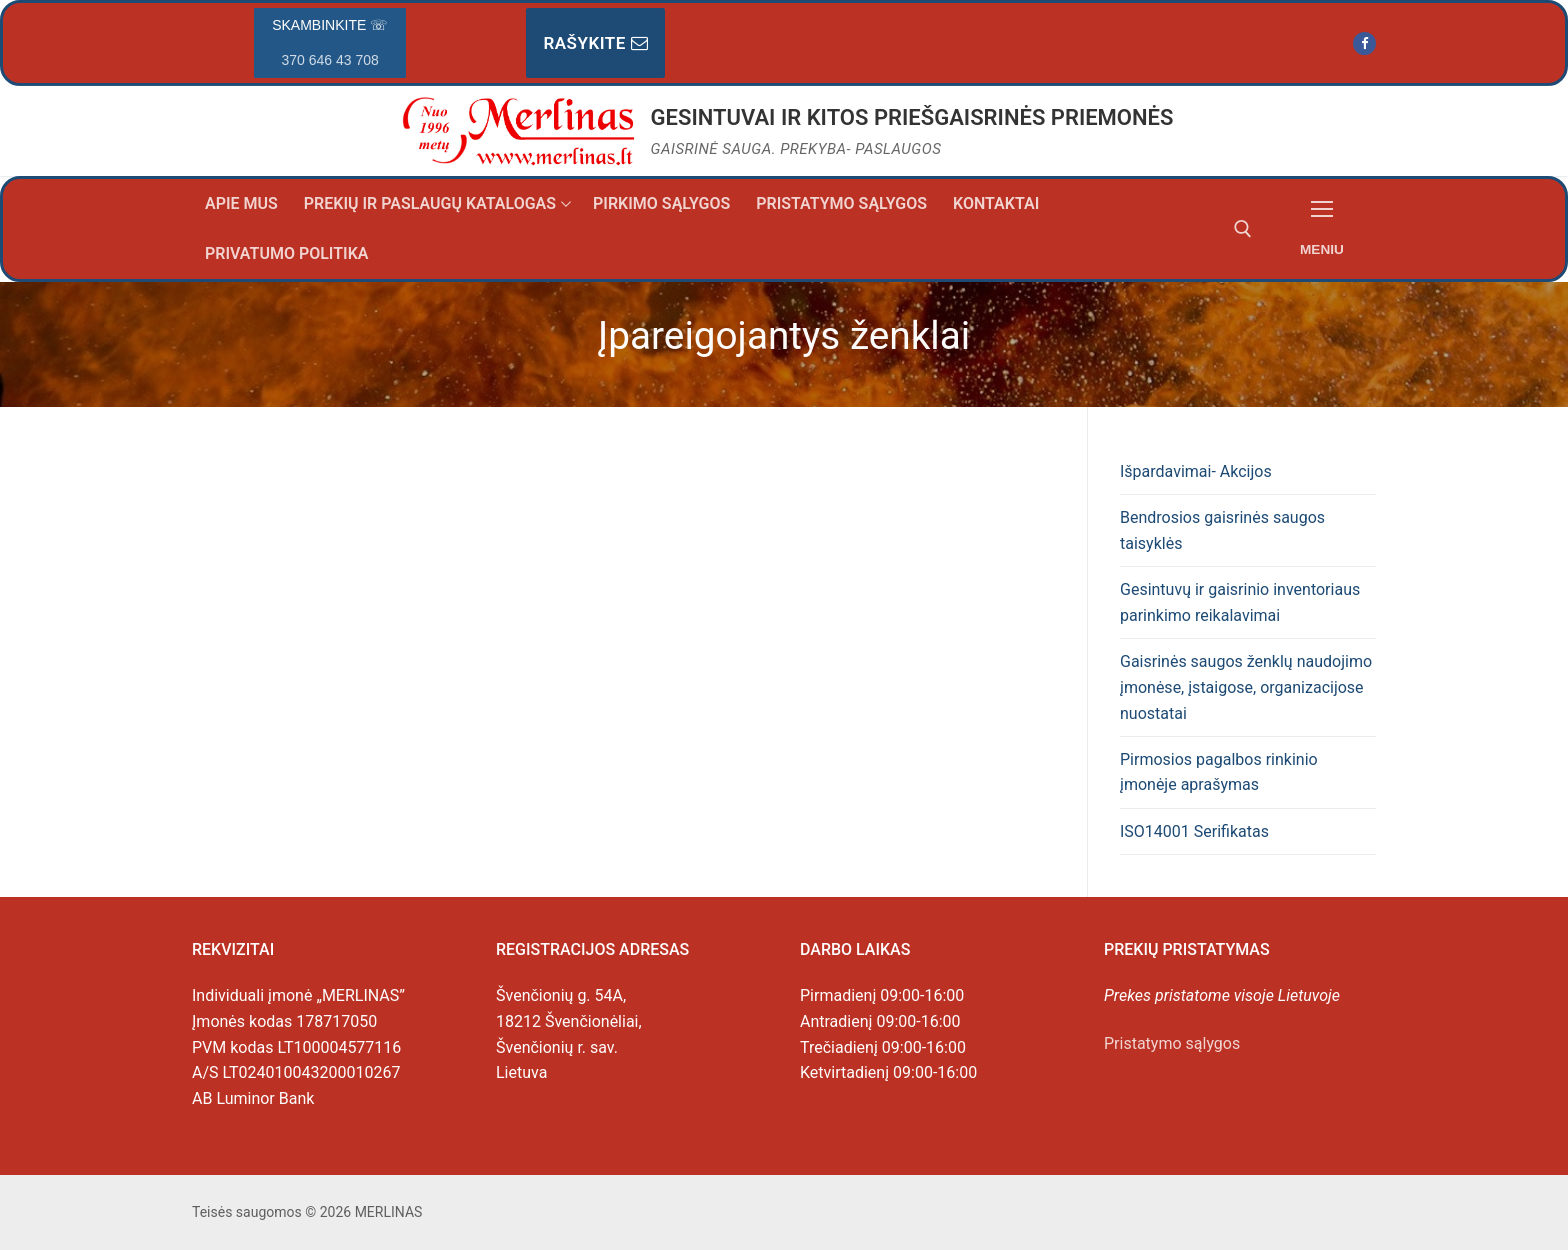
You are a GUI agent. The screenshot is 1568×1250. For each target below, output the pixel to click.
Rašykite (595, 43)
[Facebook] (1364, 43)
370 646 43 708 (330, 60)
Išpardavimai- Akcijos (1196, 471)
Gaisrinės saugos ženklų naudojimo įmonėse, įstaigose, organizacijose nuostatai (1246, 687)
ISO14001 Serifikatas (1194, 831)
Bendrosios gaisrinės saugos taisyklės (1222, 530)
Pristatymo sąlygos (1172, 1043)
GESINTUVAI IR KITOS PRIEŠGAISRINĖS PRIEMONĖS (912, 117)
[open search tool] (1243, 229)
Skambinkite (330, 42)
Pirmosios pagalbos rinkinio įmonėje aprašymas (1219, 772)
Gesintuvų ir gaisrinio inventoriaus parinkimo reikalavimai (1240, 602)
